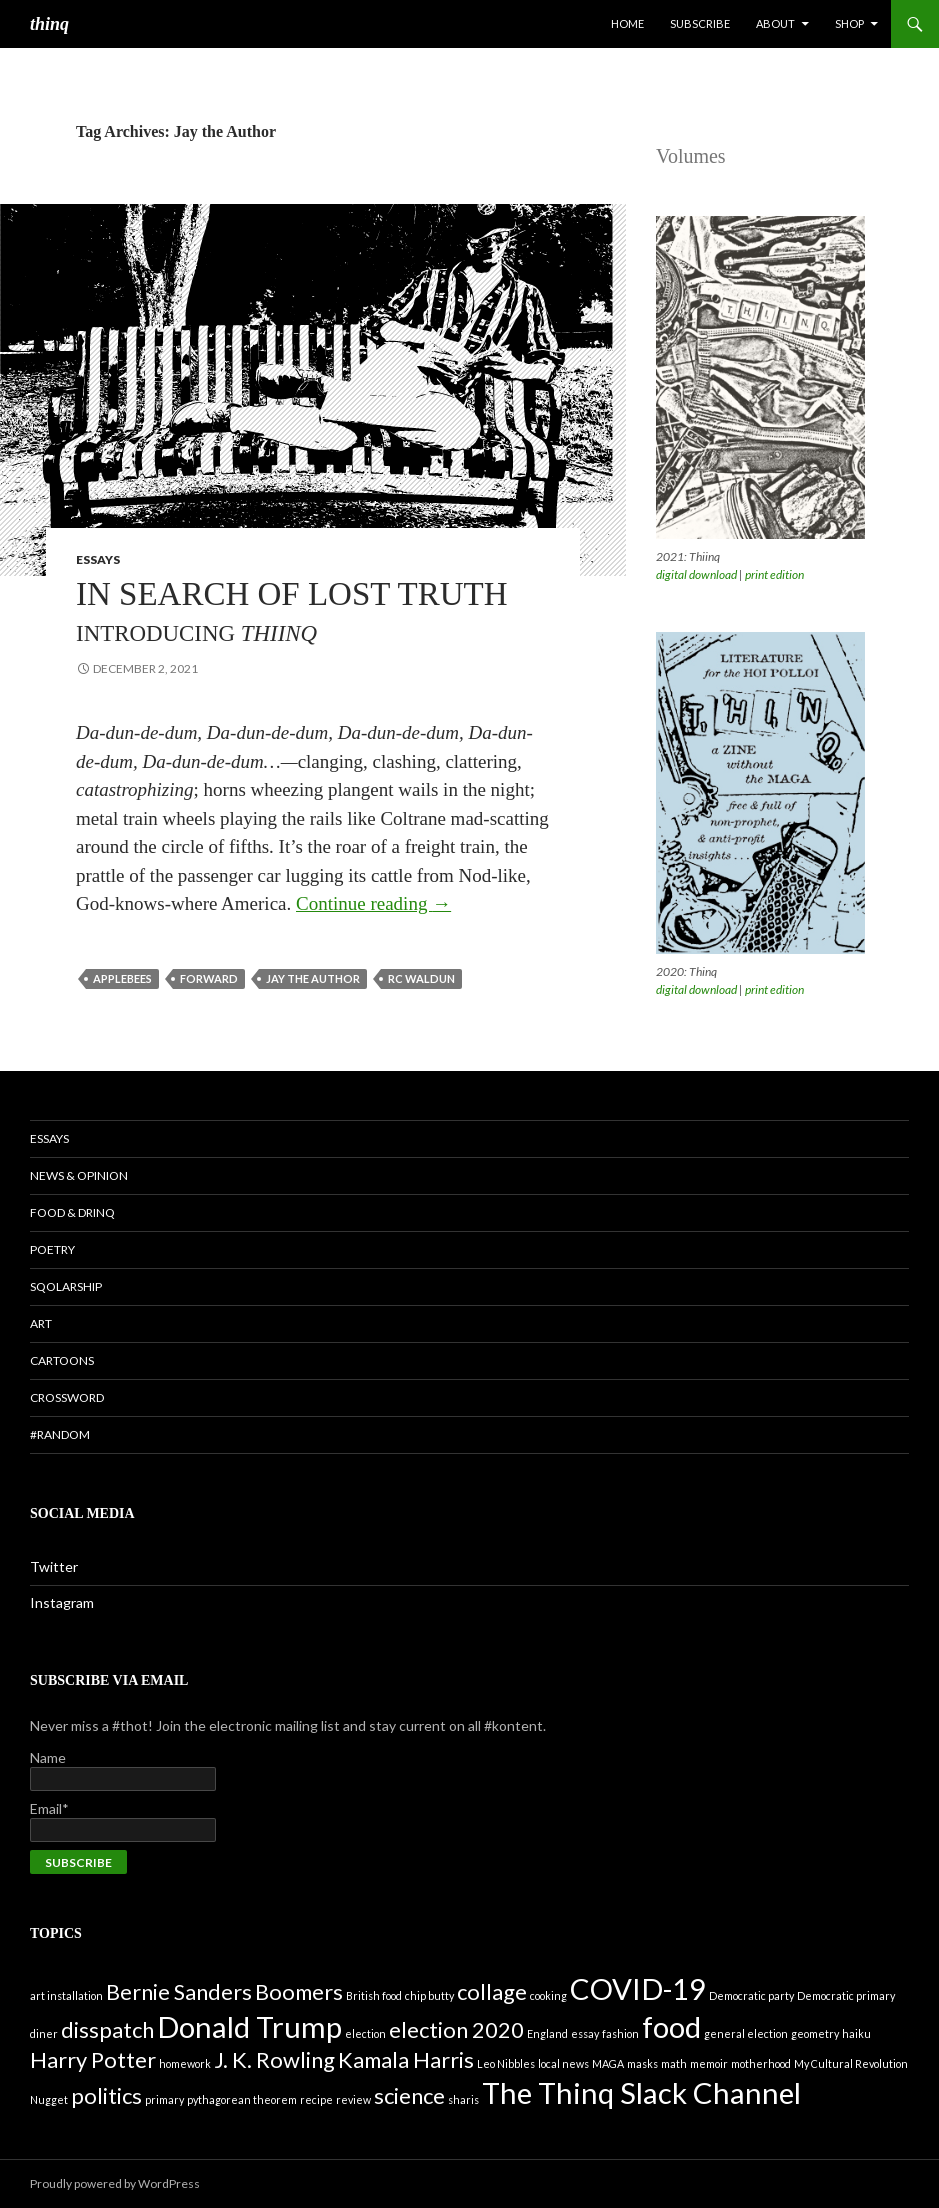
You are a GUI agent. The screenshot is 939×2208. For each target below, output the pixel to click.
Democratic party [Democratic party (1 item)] (751, 1995)
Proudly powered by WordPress (115, 2183)
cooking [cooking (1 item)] (548, 1995)
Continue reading (373, 903)
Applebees (122, 978)
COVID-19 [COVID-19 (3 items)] (638, 1988)
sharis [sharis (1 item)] (463, 2099)
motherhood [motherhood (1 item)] (761, 2063)
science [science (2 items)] (409, 2095)
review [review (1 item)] (353, 2099)
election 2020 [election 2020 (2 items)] (456, 2029)
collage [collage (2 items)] (492, 1991)
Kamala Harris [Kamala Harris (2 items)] (406, 2059)
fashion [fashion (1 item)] (620, 2033)
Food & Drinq (72, 1212)
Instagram (62, 1602)
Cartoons (62, 1360)
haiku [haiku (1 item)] (856, 2033)
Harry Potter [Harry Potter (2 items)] (93, 2059)
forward (209, 978)
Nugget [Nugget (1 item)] (49, 2099)
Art (41, 1323)
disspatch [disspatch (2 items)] (107, 2029)
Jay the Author (313, 978)
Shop (849, 23)
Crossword (67, 1397)
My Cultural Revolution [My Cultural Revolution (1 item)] (851, 2063)
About (775, 23)
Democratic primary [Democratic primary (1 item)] (846, 1995)
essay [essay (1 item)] (585, 2033)
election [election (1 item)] (365, 2033)
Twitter (54, 1566)
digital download (696, 574)
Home (627, 23)
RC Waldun (421, 978)
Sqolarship (66, 1286)
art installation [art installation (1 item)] (66, 1995)
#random (60, 1434)
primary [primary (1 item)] (164, 2099)
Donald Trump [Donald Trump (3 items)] (249, 2026)
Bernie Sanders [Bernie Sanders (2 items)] (179, 1991)
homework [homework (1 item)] (185, 2063)
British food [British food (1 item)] (374, 1995)
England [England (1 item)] (547, 2033)
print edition (774, 574)
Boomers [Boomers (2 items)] (299, 1991)
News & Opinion (79, 1175)
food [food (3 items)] (671, 2026)
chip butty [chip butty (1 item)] (429, 1995)
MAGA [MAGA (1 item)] (608, 2063)
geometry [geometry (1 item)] (815, 2033)
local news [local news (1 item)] (563, 2063)
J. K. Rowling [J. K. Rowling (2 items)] (274, 2059)
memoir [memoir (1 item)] (709, 2063)
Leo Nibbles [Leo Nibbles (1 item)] (506, 2063)
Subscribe (700, 23)
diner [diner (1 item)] (44, 2033)
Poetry (52, 1249)
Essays (98, 559)
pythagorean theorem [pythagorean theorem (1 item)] (242, 2099)
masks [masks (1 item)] (642, 2063)
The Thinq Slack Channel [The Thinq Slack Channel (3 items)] (641, 2092)
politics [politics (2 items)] (106, 2095)
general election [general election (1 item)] (746, 2033)
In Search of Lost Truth (292, 611)
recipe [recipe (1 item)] (316, 2099)
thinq (49, 24)
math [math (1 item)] (674, 2063)
